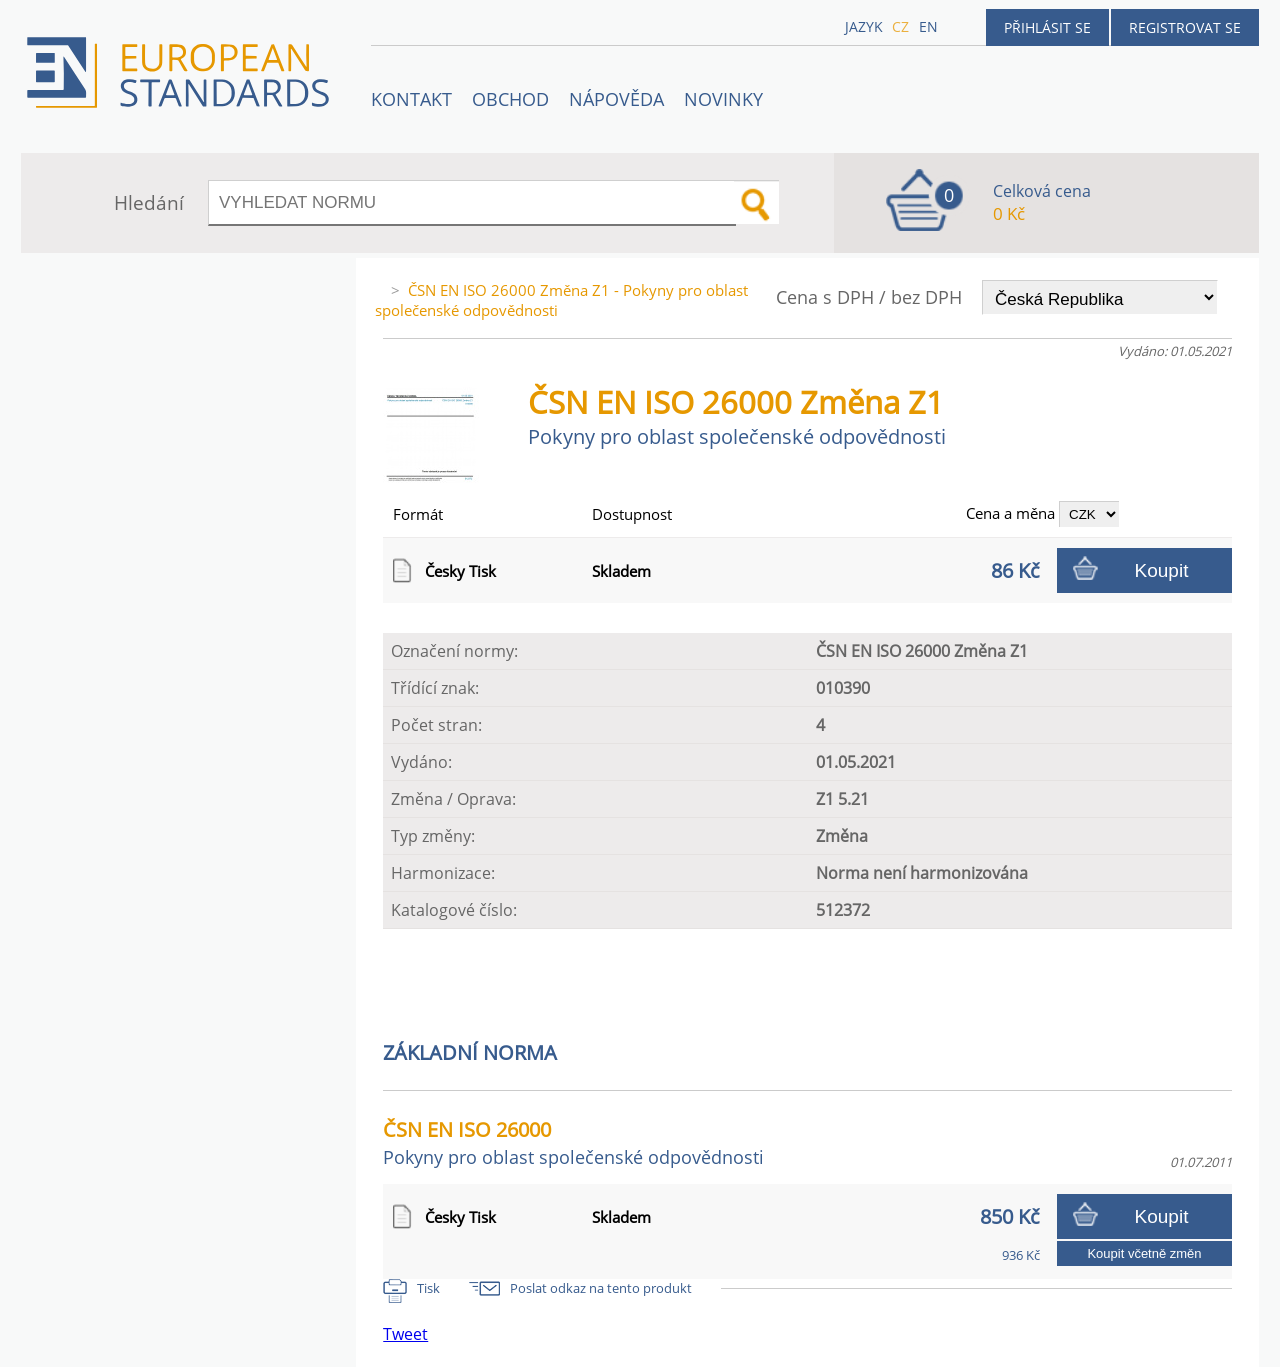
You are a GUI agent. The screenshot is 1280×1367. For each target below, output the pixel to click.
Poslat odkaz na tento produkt (601, 1288)
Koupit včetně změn (1144, 1253)
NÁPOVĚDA (616, 99)
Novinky (723, 99)
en (928, 26)
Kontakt (411, 99)
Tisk (428, 1288)
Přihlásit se (1047, 27)
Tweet (405, 1334)
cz (900, 26)
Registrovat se (1185, 27)
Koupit (1162, 570)
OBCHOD (510, 99)
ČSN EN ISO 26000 (573, 1142)
